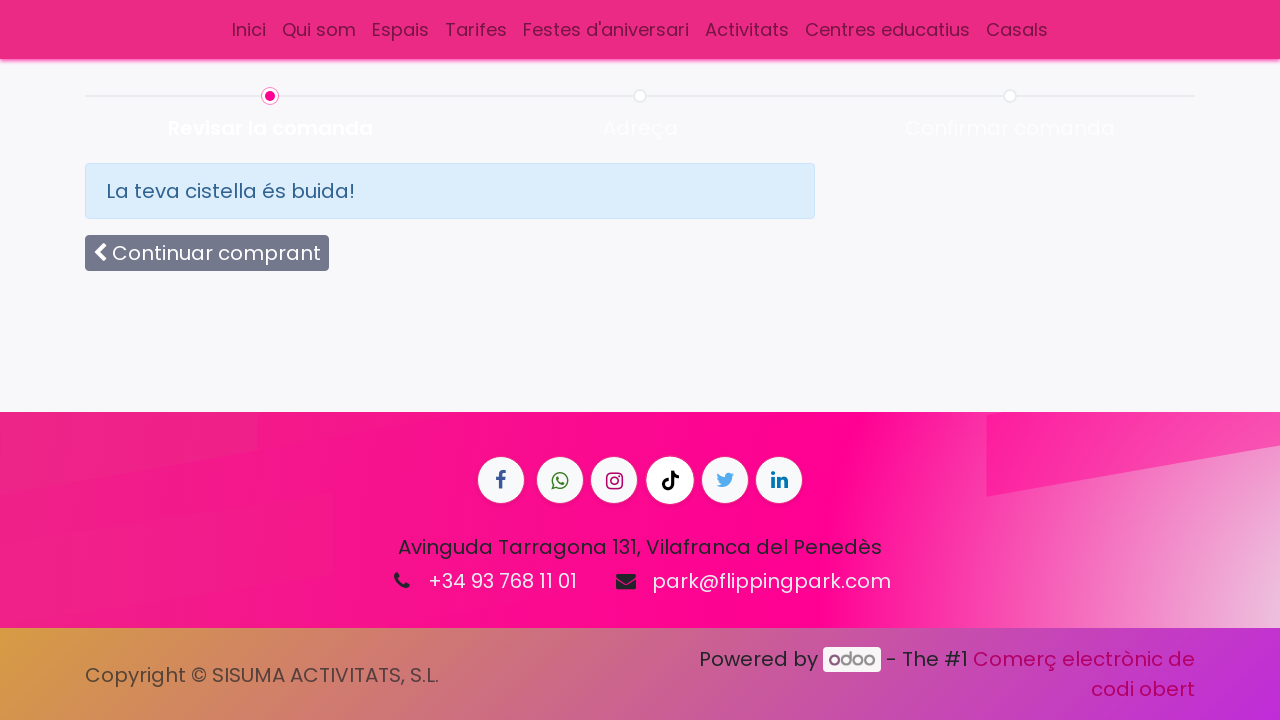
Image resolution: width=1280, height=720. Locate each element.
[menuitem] (249, 29)
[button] (207, 253)
